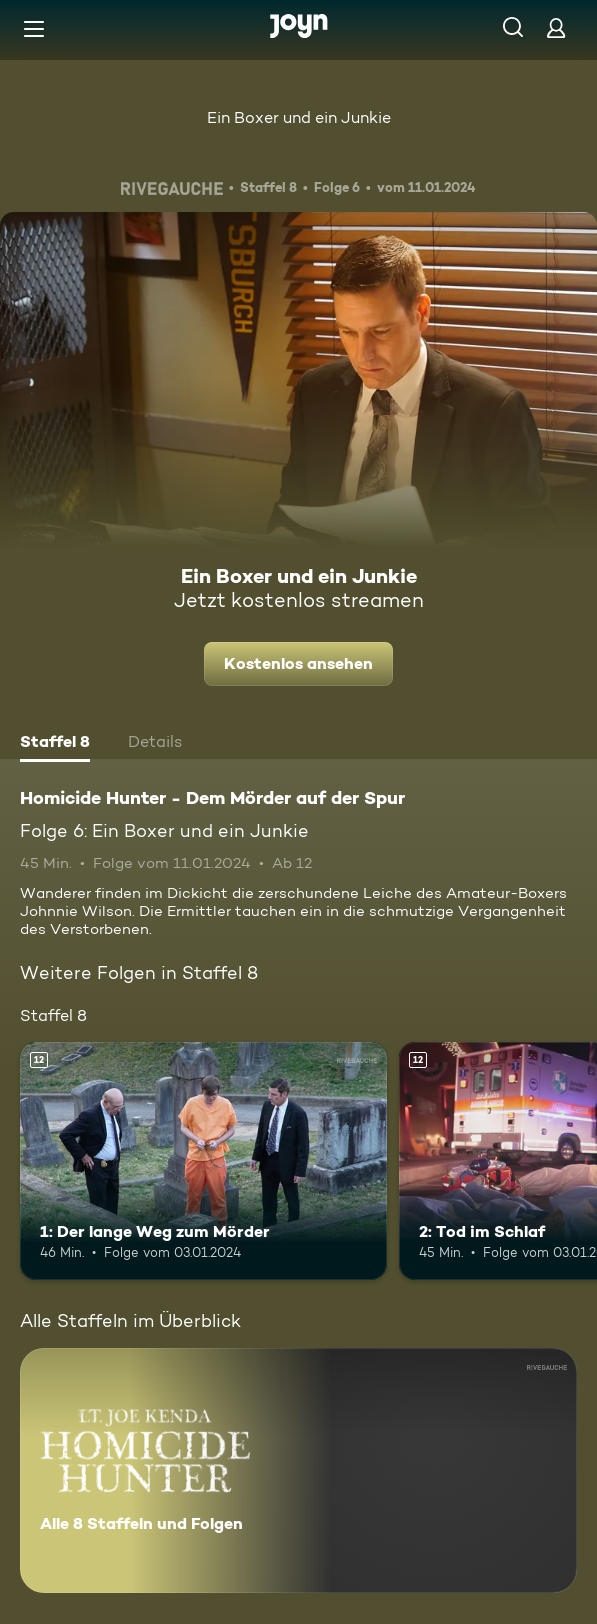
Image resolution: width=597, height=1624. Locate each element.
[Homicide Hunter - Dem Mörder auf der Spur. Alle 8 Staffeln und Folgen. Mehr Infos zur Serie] (298, 1470)
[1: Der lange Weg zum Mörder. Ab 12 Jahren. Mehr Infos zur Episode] (203, 1161)
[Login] (556, 27)
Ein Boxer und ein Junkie (299, 117)
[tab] (55, 744)
